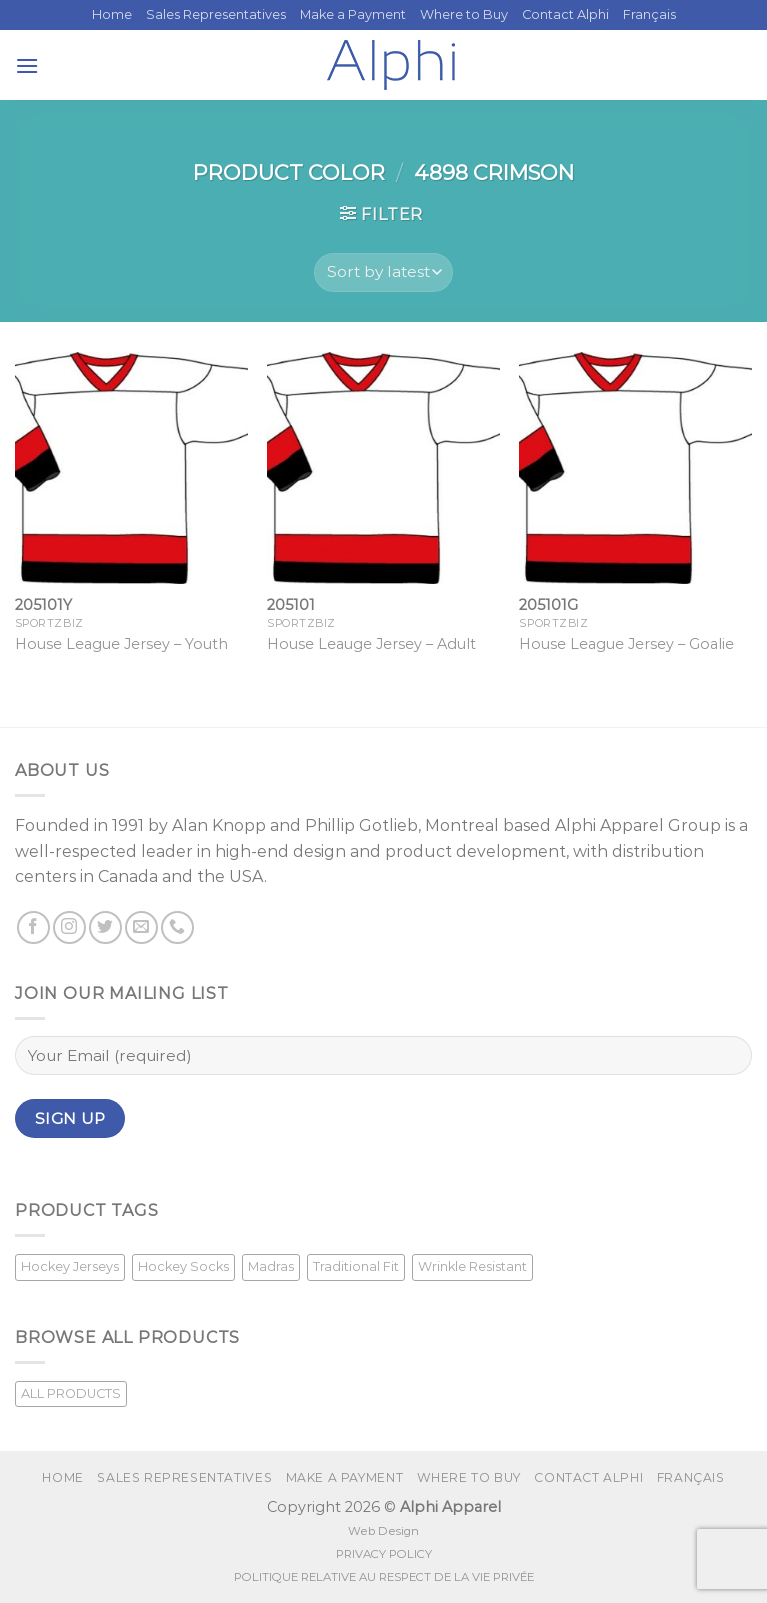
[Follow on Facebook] (33, 927)
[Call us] (177, 927)
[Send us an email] (141, 927)
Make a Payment (353, 14)
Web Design (383, 1531)
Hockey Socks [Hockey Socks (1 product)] (183, 1266)
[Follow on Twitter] (105, 927)
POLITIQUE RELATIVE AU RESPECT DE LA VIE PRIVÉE (384, 1577)
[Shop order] (383, 272)
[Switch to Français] (649, 15)
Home (112, 14)
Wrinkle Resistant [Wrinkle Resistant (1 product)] (472, 1266)
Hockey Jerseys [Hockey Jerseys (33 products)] (70, 1266)
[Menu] (27, 65)
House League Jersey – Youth (121, 644)
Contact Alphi (565, 14)
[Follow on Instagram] (69, 927)
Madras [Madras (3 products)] (271, 1266)
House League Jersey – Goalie (626, 644)
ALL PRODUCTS (71, 1393)
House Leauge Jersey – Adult (371, 644)
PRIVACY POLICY (384, 1554)
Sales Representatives (216, 14)
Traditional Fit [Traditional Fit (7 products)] (356, 1266)
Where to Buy (464, 14)
